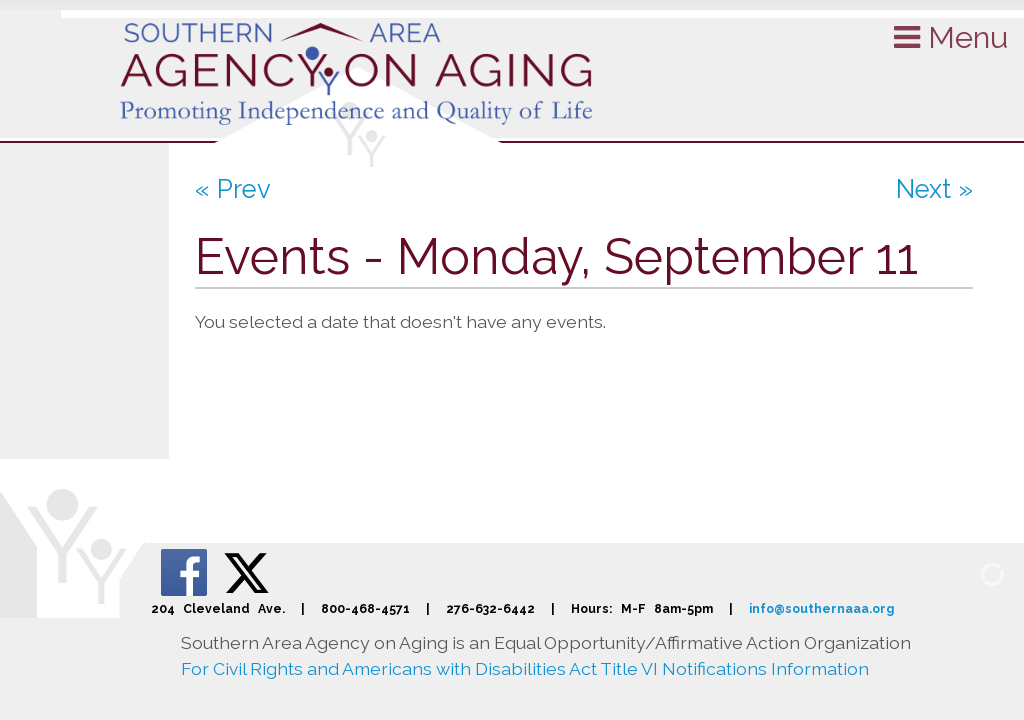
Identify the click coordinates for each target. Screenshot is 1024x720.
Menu (951, 37)
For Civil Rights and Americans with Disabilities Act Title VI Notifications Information (525, 668)
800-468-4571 (365, 608)
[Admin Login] (969, 572)
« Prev (233, 189)
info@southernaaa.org (821, 608)
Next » (934, 189)
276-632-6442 (490, 608)
